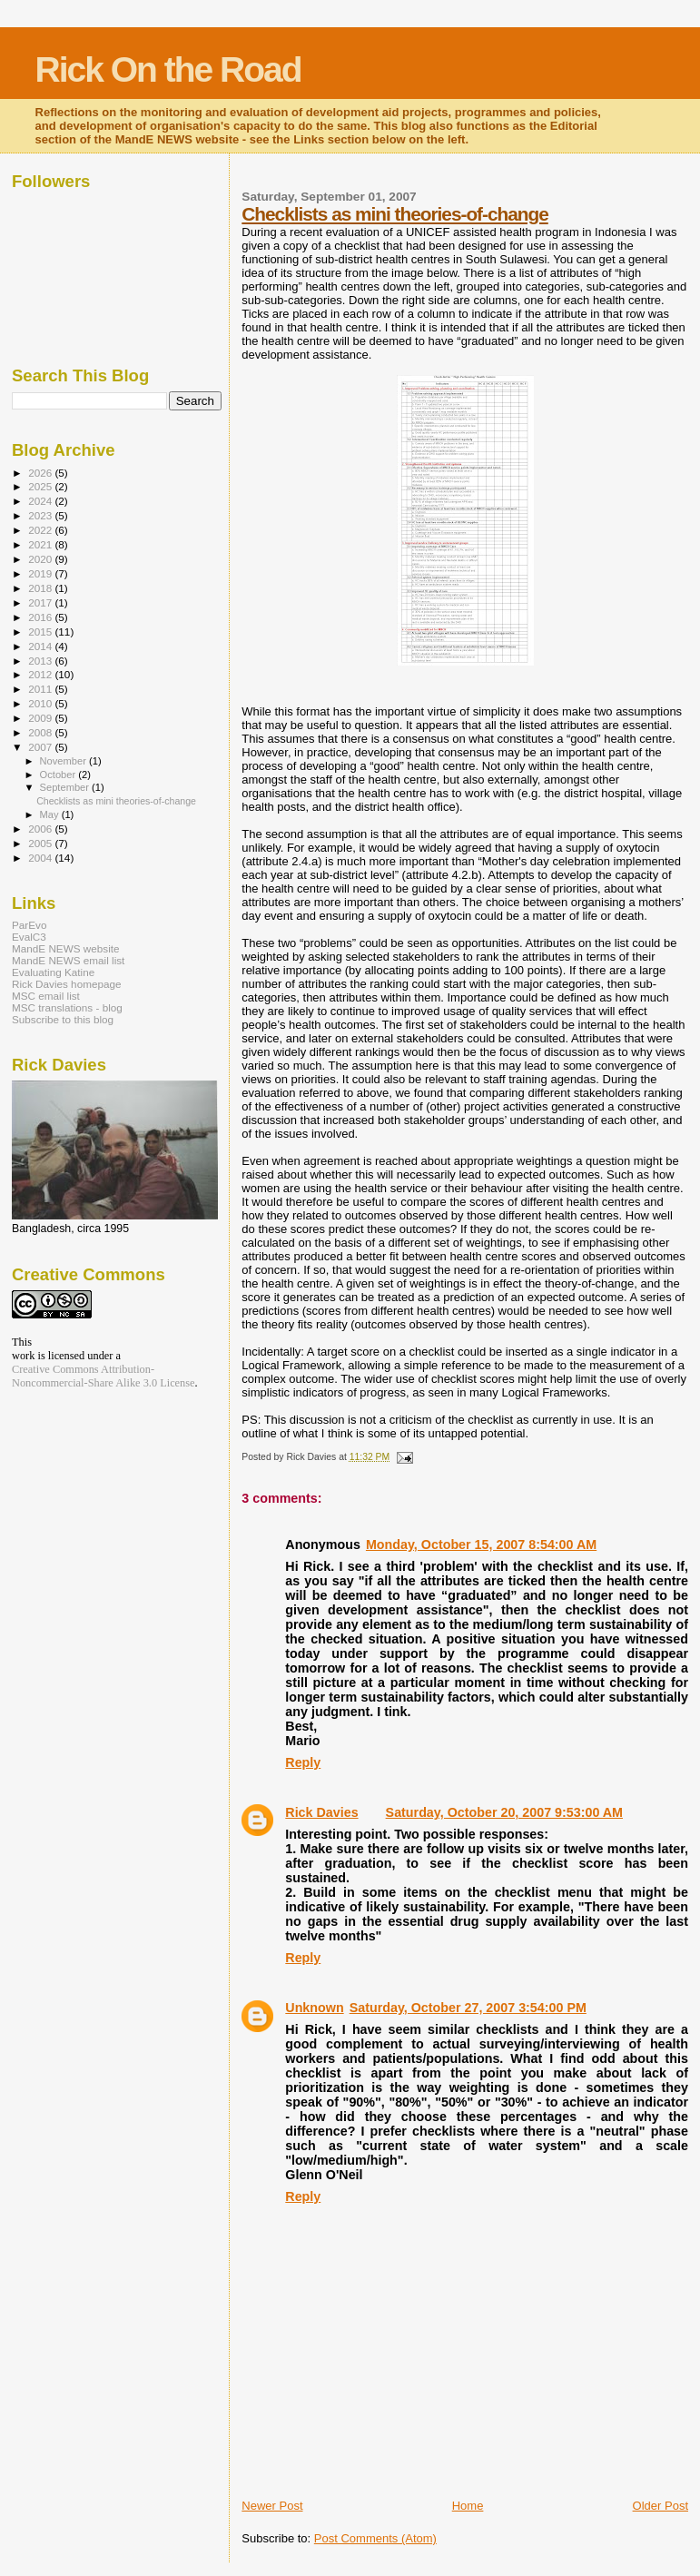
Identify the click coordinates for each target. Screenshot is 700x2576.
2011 (41, 689)
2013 (41, 660)
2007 (41, 747)
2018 (41, 588)
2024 (41, 501)
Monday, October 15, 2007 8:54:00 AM (481, 1544)
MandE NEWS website (66, 948)
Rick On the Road (168, 69)
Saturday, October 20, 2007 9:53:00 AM (504, 1812)
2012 (41, 674)
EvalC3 (29, 937)
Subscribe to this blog (62, 1019)
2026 (41, 473)
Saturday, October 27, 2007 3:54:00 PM (468, 2007)
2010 (41, 703)
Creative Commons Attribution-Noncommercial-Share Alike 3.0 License (103, 1376)
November (64, 760)
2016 (41, 617)
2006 (41, 828)
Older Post (660, 2505)
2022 (41, 530)
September (66, 787)
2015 (41, 631)
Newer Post (272, 2505)
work (23, 1355)
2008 (41, 732)
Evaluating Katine (53, 972)
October (59, 774)
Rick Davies (321, 1812)
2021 (41, 544)
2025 (41, 486)
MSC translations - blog (67, 1007)
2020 (41, 559)
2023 (41, 515)
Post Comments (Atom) (375, 2538)
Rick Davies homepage (67, 984)
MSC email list (46, 996)
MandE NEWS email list (68, 960)
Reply (302, 1762)
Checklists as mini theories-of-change (394, 213)
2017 (41, 602)
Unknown (314, 2007)
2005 (41, 843)
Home (468, 2505)
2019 (41, 573)
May (51, 814)
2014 (41, 646)
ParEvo (29, 925)
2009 (41, 718)
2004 (41, 858)
